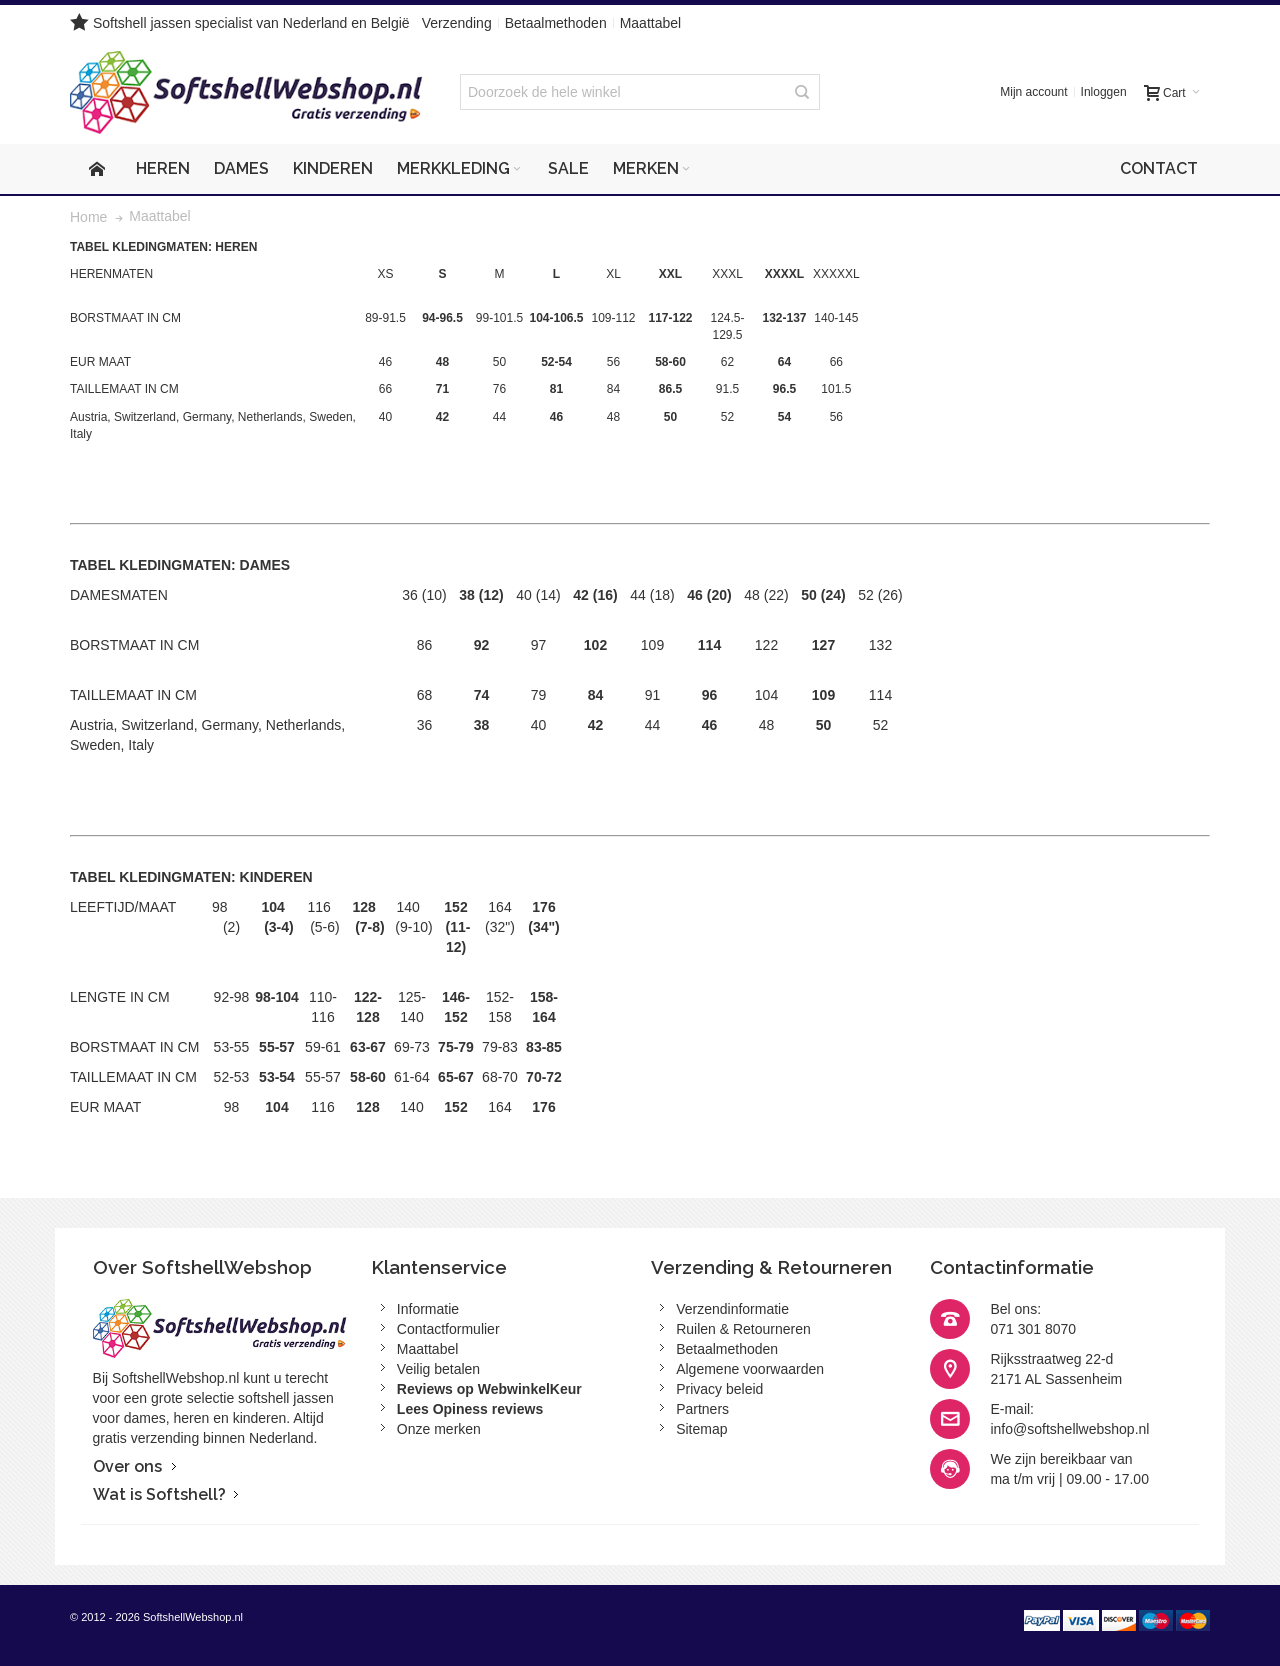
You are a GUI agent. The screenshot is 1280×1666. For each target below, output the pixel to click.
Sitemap (701, 1429)
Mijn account (1033, 92)
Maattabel (650, 23)
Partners (702, 1409)
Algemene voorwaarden (750, 1369)
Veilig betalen (438, 1369)
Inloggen (1104, 92)
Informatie (428, 1309)
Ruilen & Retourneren (743, 1329)
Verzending (457, 23)
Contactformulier (448, 1329)
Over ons (127, 1466)
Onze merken (439, 1429)
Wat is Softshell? (159, 1494)
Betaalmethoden (556, 23)
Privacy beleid (719, 1389)
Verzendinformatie (732, 1309)
